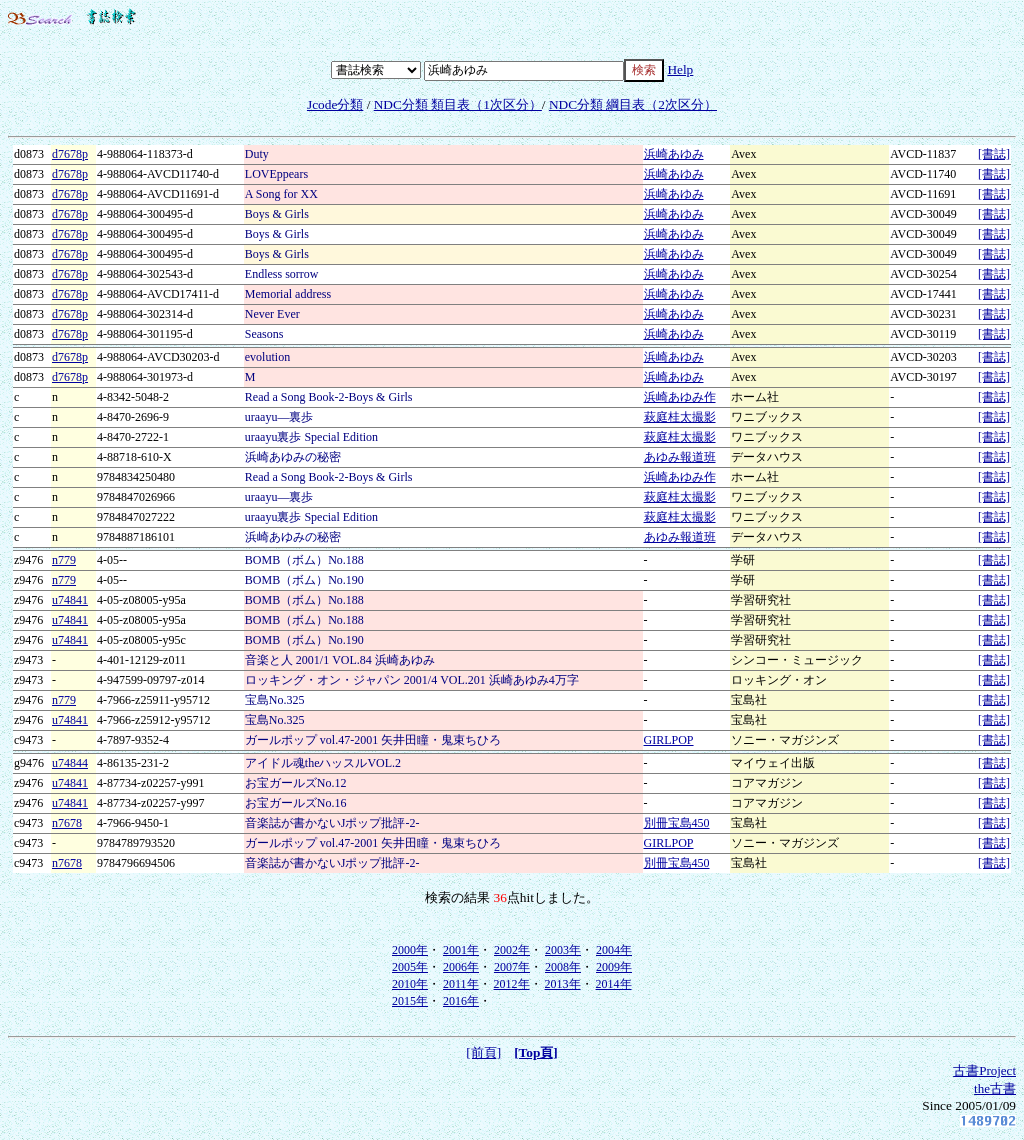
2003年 (563, 950)
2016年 (461, 1001)
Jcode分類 (335, 104)
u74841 (70, 600)
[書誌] (994, 154)
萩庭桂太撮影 (680, 417)
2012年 (512, 984)
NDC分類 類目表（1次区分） (458, 104)
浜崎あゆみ (674, 154)
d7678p (70, 154)
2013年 (563, 984)
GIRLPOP (669, 740)
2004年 (614, 950)
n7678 (67, 823)
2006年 (461, 967)
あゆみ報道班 (680, 457)
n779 (64, 560)
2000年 (410, 950)
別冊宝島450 (677, 823)
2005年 (410, 967)
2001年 (461, 950)
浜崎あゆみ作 (680, 397)
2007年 (512, 967)
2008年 (563, 967)
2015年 (410, 1001)
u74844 (70, 763)
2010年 (410, 984)
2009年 (614, 967)
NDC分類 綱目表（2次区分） (633, 104)
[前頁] (483, 1052)
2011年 (461, 984)
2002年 (512, 950)
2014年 (614, 984)
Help (680, 69)
